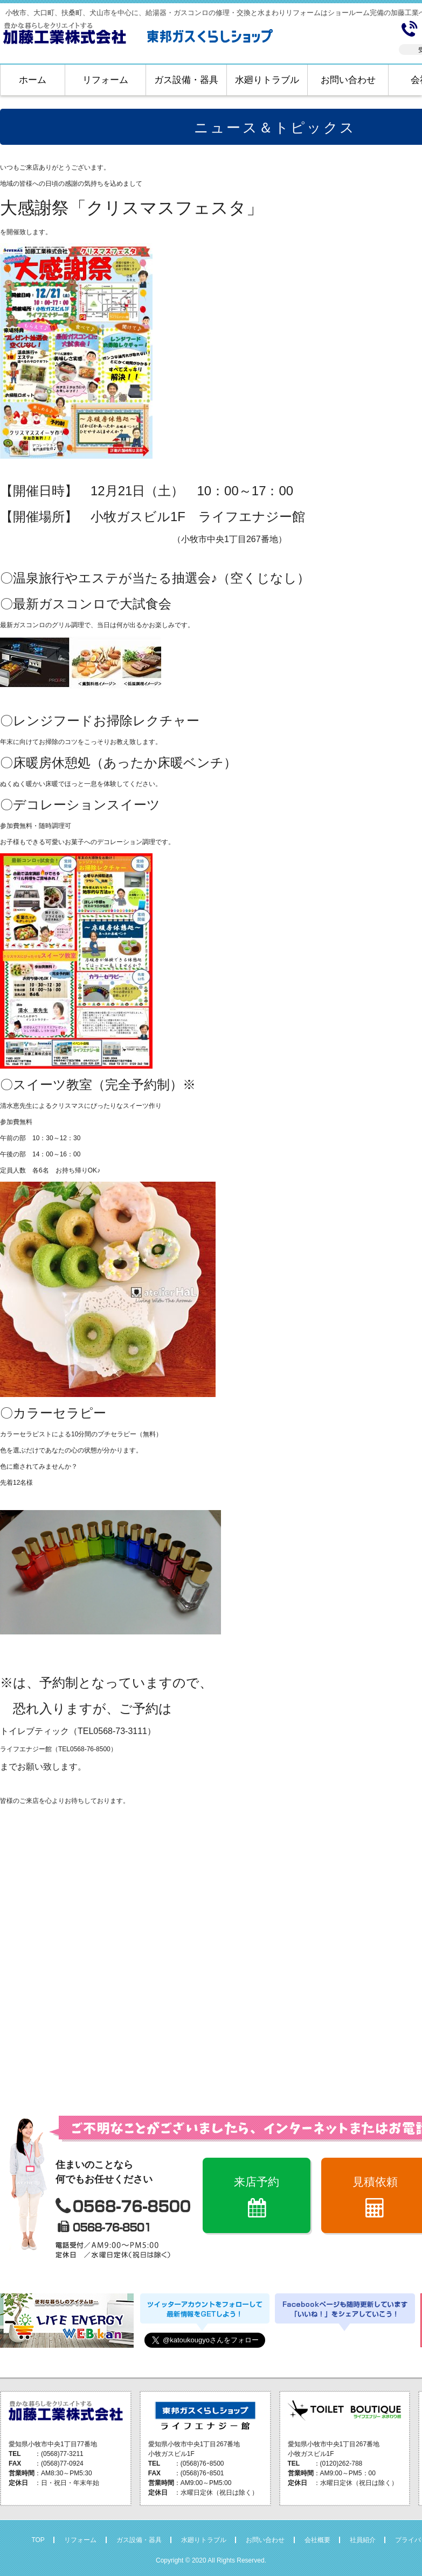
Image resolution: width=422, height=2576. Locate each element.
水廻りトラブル (267, 80)
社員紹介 (363, 2540)
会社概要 (317, 2540)
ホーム (32, 80)
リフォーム (105, 80)
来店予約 (256, 2181)
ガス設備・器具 (186, 80)
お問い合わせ (348, 80)
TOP (37, 2540)
